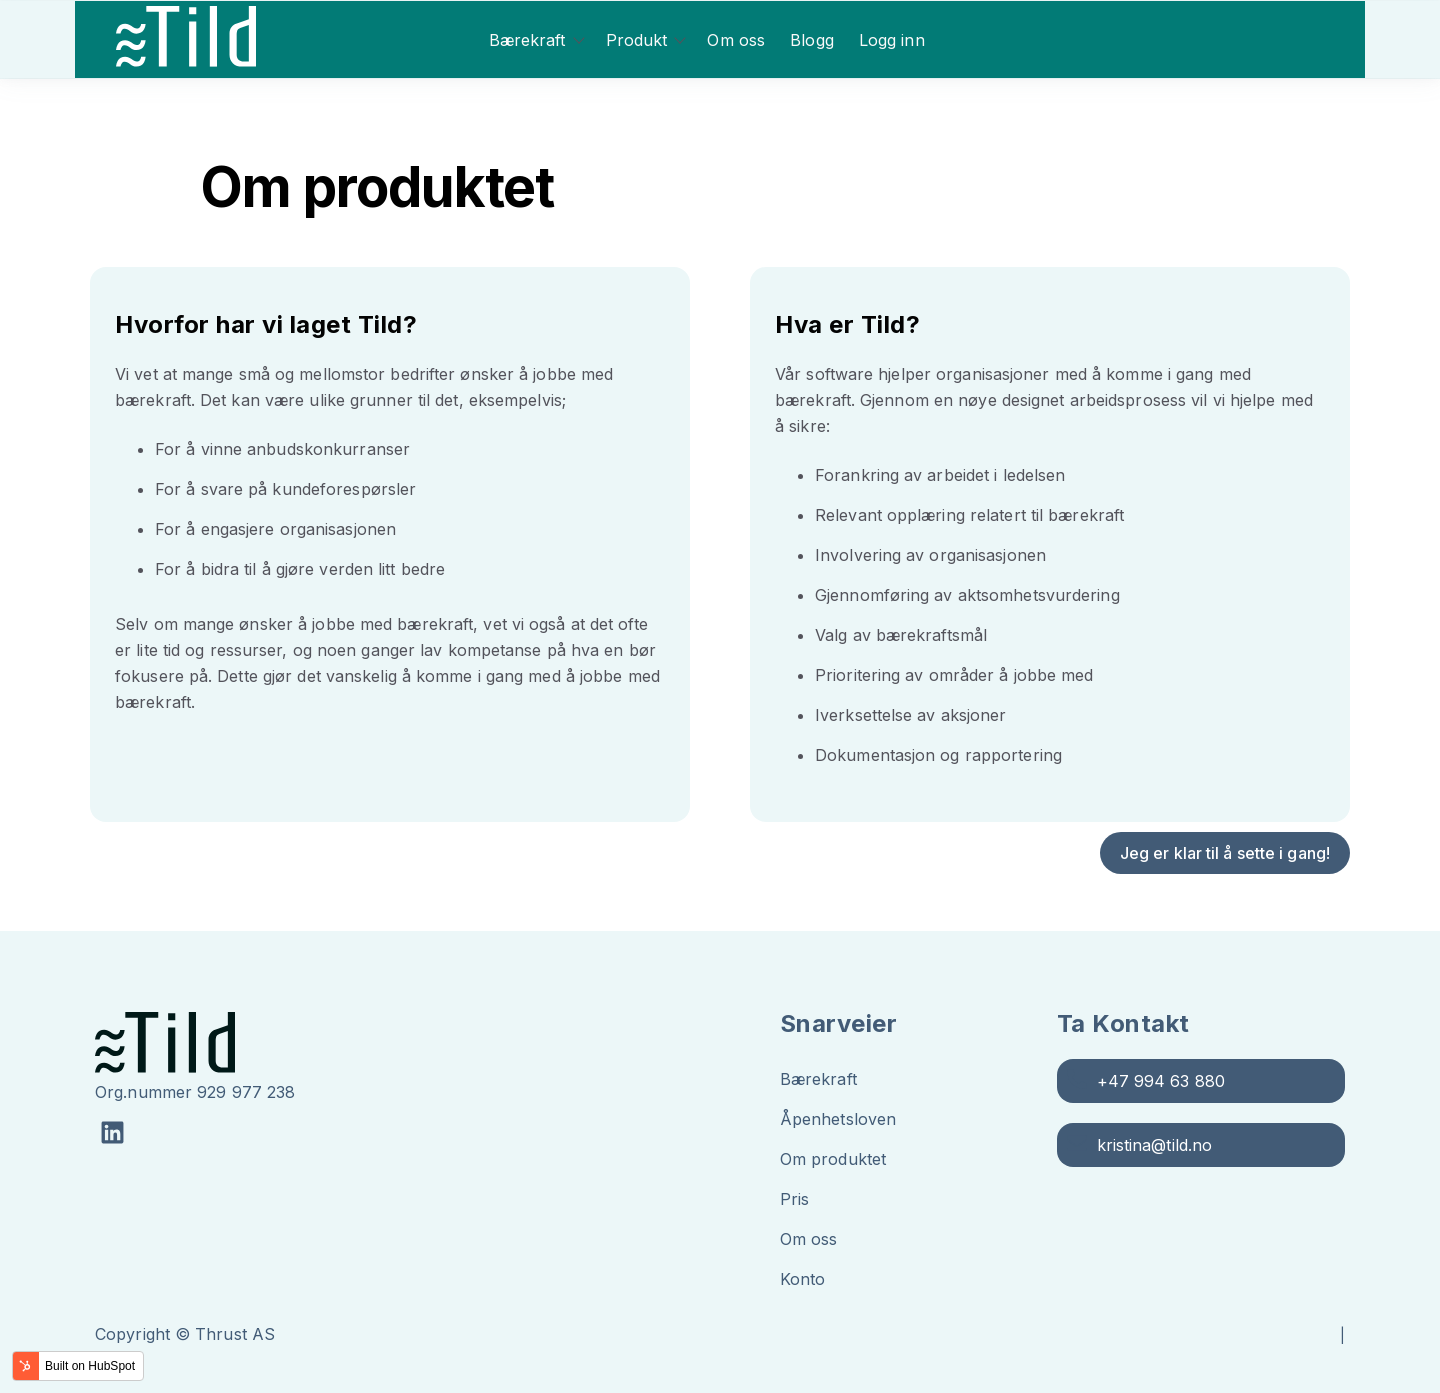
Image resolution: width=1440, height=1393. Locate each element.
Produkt (637, 40)
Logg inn (892, 40)
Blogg (812, 40)
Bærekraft (527, 40)
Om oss (736, 40)
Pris (794, 1199)
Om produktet (833, 1159)
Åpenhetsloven (838, 1119)
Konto (803, 1279)
